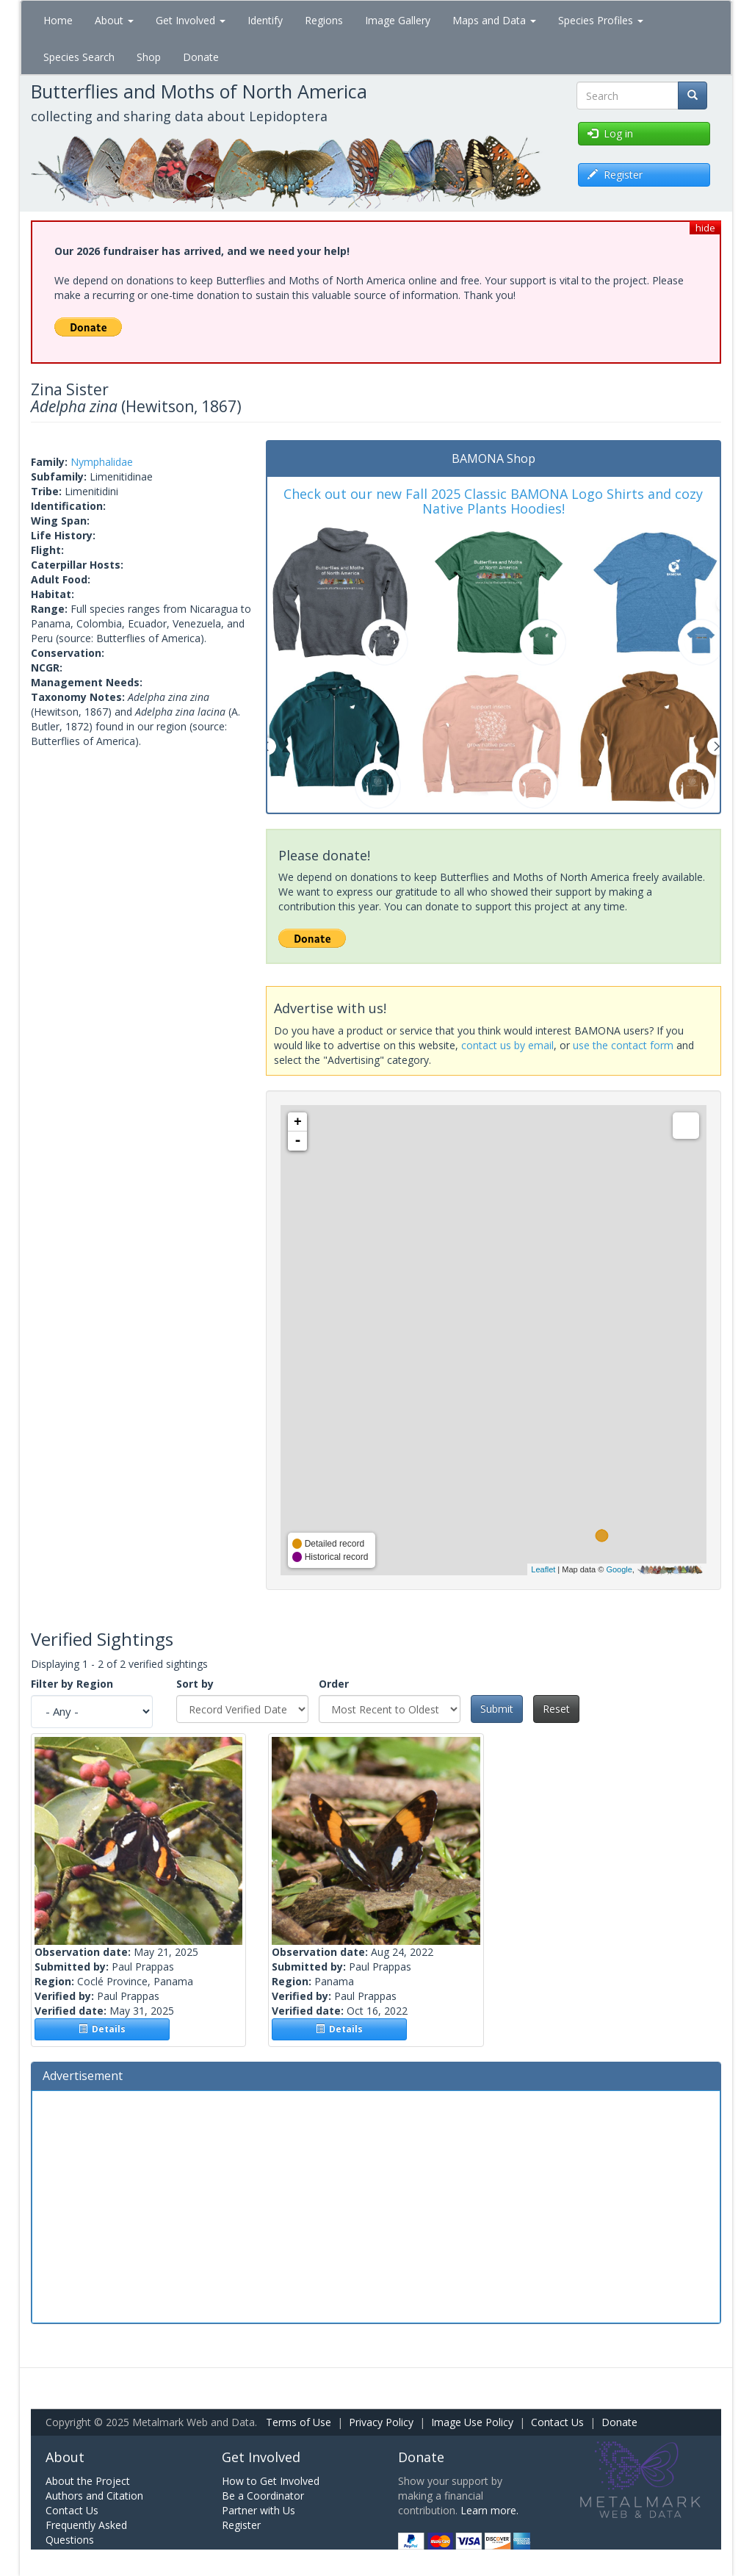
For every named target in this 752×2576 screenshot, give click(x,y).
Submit (496, 1709)
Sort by (195, 1684)
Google (619, 1569)
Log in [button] (610, 133)
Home (58, 20)
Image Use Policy (472, 2422)
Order (334, 1684)
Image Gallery (397, 20)
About (114, 20)
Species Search (79, 57)
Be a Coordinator (263, 2496)
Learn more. (489, 2510)
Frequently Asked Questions (86, 2532)
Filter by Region (72, 1684)
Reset (556, 1709)
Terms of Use (298, 2422)
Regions (324, 20)
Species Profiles (600, 20)
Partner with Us (258, 2510)
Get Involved (190, 20)
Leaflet (543, 1569)
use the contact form (623, 1045)
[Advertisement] (376, 2205)
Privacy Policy (381, 2422)
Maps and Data (494, 20)
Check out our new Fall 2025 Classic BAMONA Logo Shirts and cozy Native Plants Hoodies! (493, 501)
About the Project (88, 2481)
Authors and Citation (94, 2496)
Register (241, 2525)
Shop (149, 57)
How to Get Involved (270, 2481)
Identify (265, 20)
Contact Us (557, 2422)
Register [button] (615, 174)
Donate (201, 57)
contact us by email (507, 1045)
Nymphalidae (101, 462)
